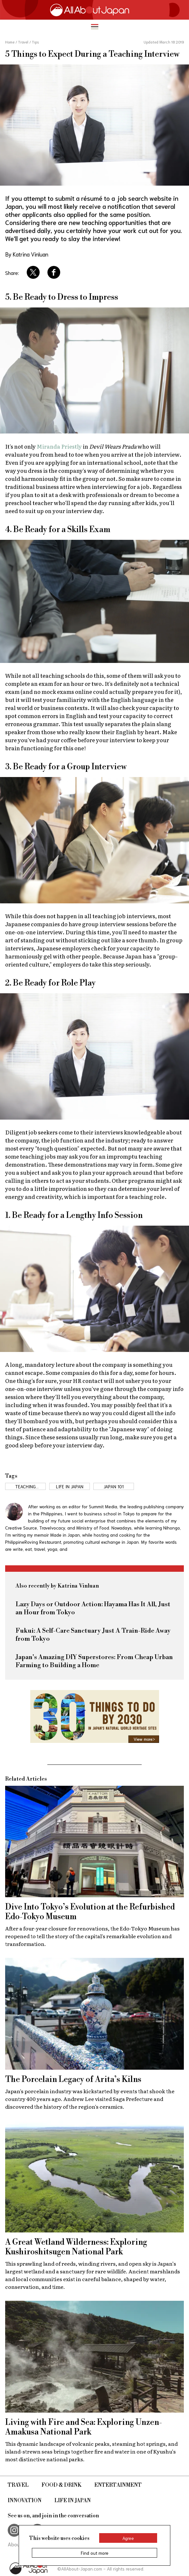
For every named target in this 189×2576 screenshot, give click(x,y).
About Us (18, 2544)
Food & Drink (61, 2485)
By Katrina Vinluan (26, 254)
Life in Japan (72, 2500)
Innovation (25, 2500)
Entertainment (118, 2485)
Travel (18, 2485)
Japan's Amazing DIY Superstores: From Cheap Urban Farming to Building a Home (94, 1661)
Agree (128, 2538)
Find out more (95, 2553)
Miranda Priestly (59, 446)
